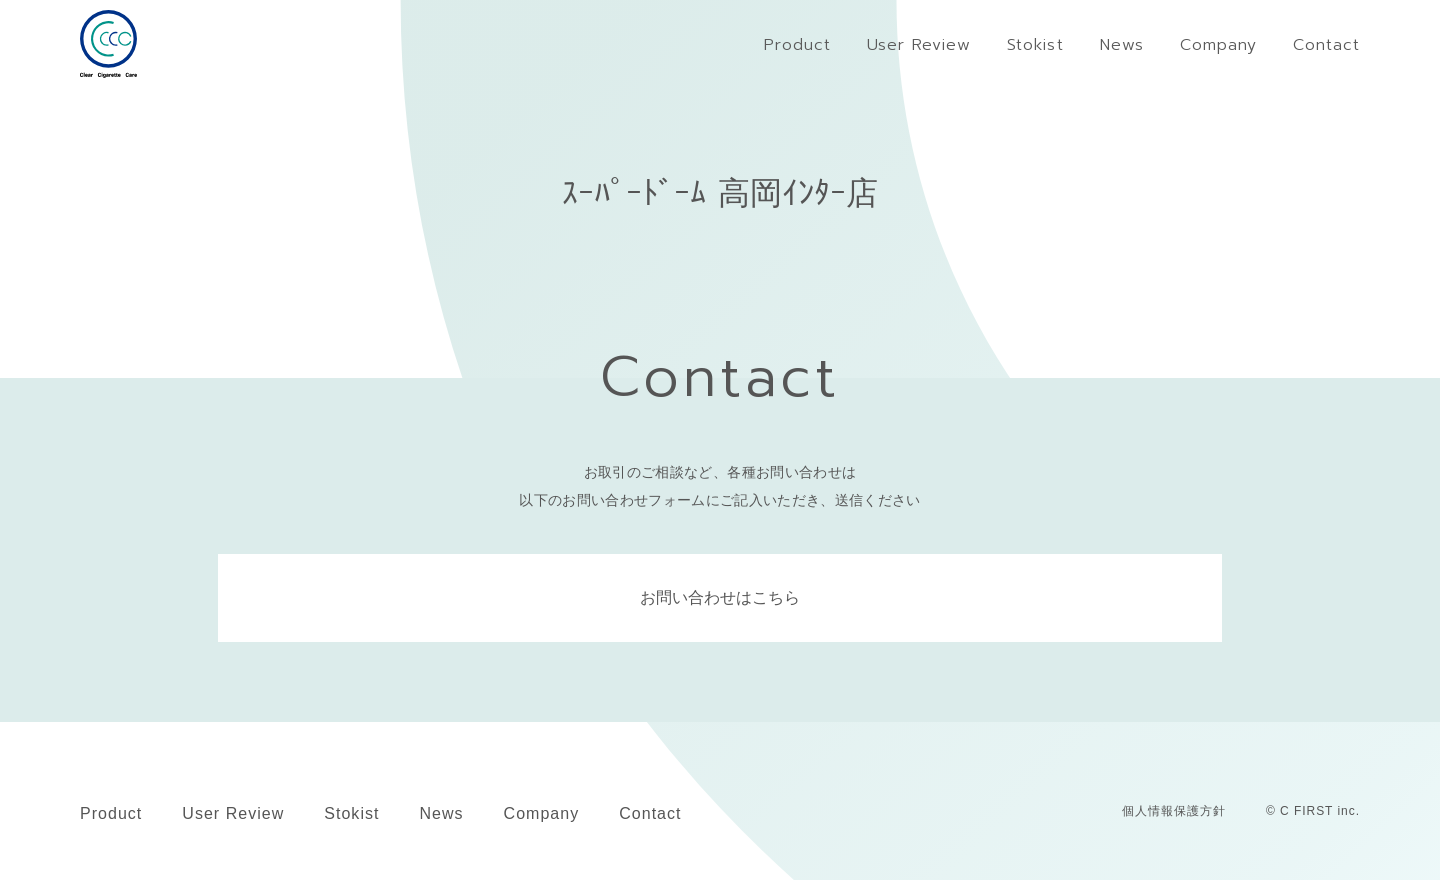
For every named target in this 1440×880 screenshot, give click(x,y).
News (441, 813)
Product (111, 813)
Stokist (351, 813)
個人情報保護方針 (1174, 811)
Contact (650, 813)
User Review (233, 813)
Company (542, 813)
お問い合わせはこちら (720, 597)
